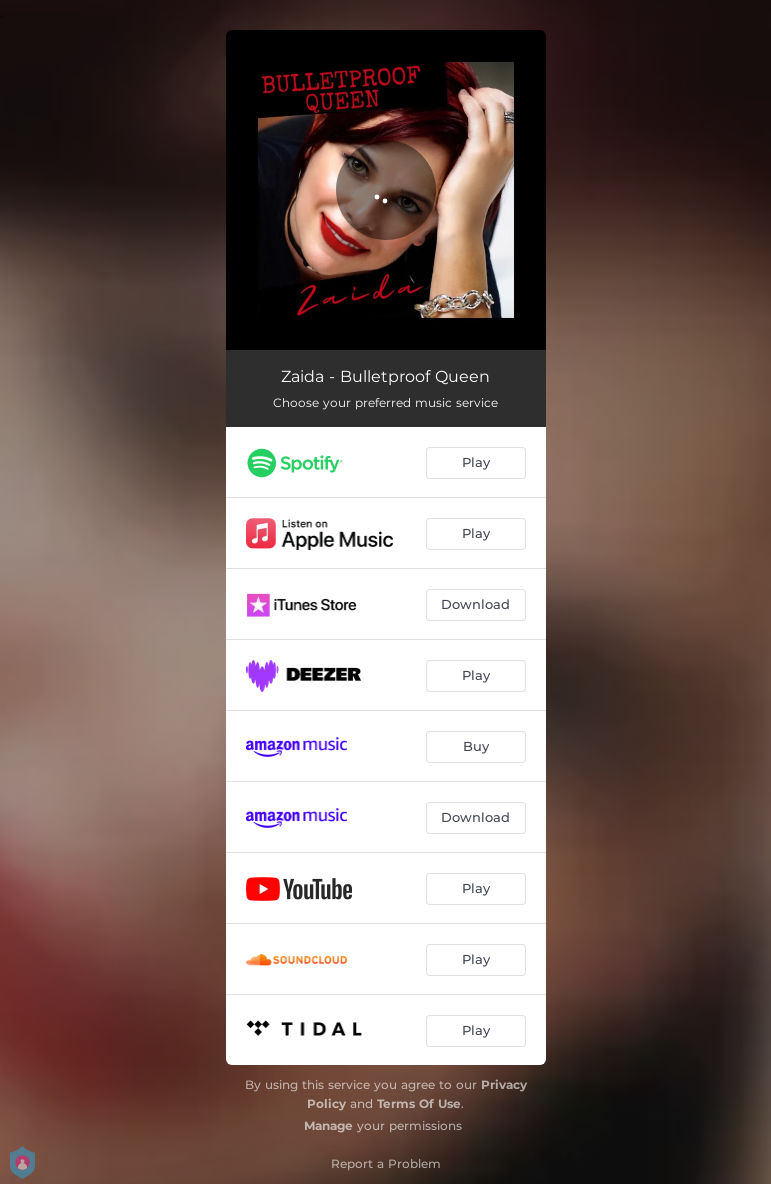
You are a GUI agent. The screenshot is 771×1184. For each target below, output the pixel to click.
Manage (328, 1125)
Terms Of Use (419, 1103)
